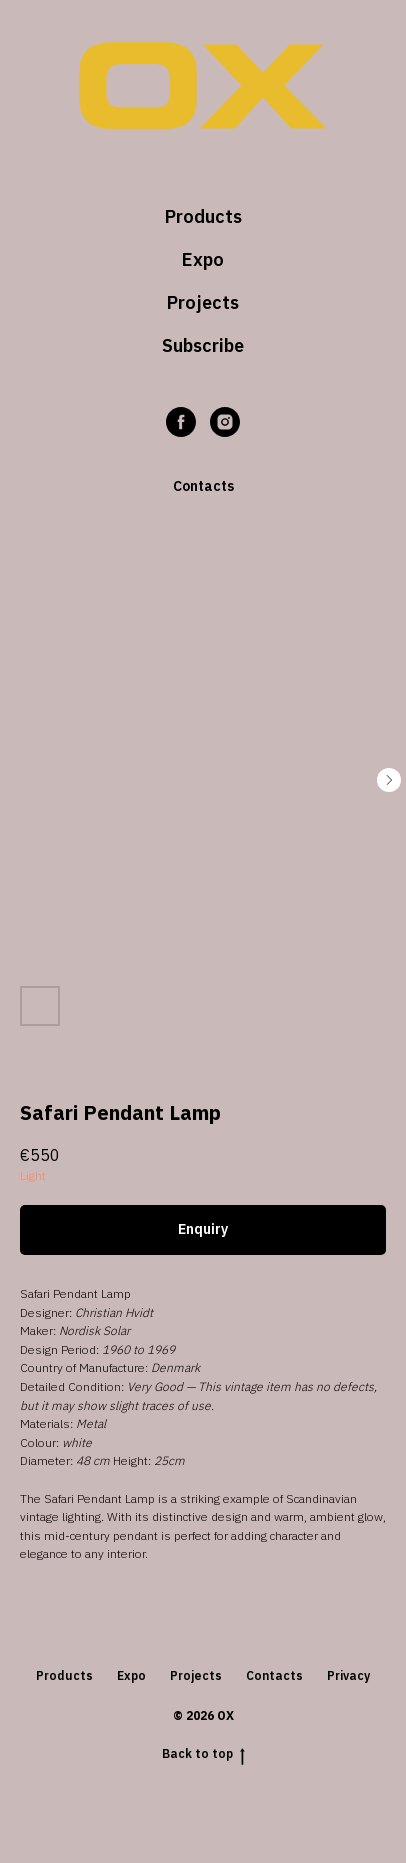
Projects (203, 302)
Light (33, 1175)
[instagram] (225, 422)
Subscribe (203, 345)
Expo (203, 259)
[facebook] (181, 422)
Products (203, 216)
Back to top (203, 1754)
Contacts (274, 1675)
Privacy (348, 1675)
